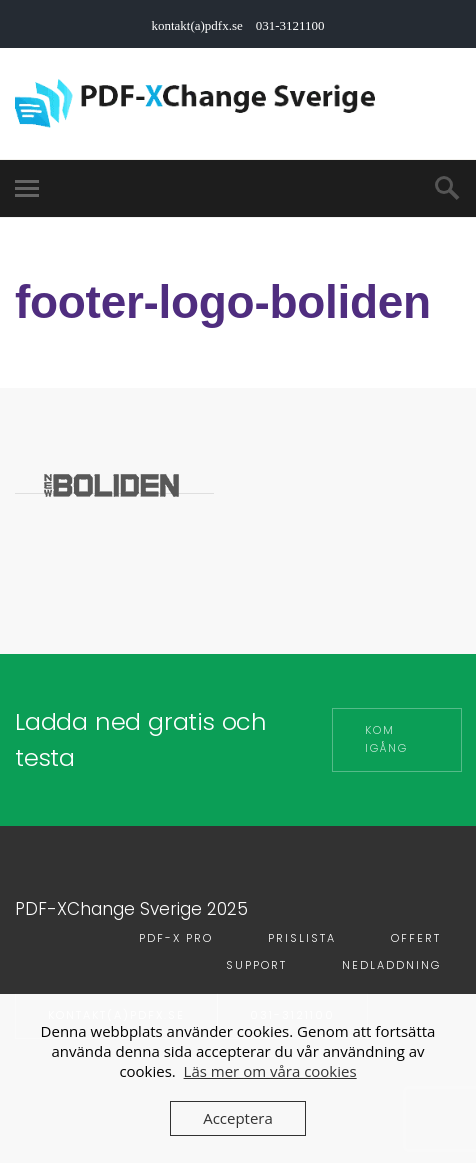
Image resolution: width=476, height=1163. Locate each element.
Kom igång (386, 739)
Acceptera (238, 1118)
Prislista (302, 938)
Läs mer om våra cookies (270, 1071)
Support (256, 965)
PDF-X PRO (176, 938)
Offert (416, 938)
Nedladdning (391, 965)
